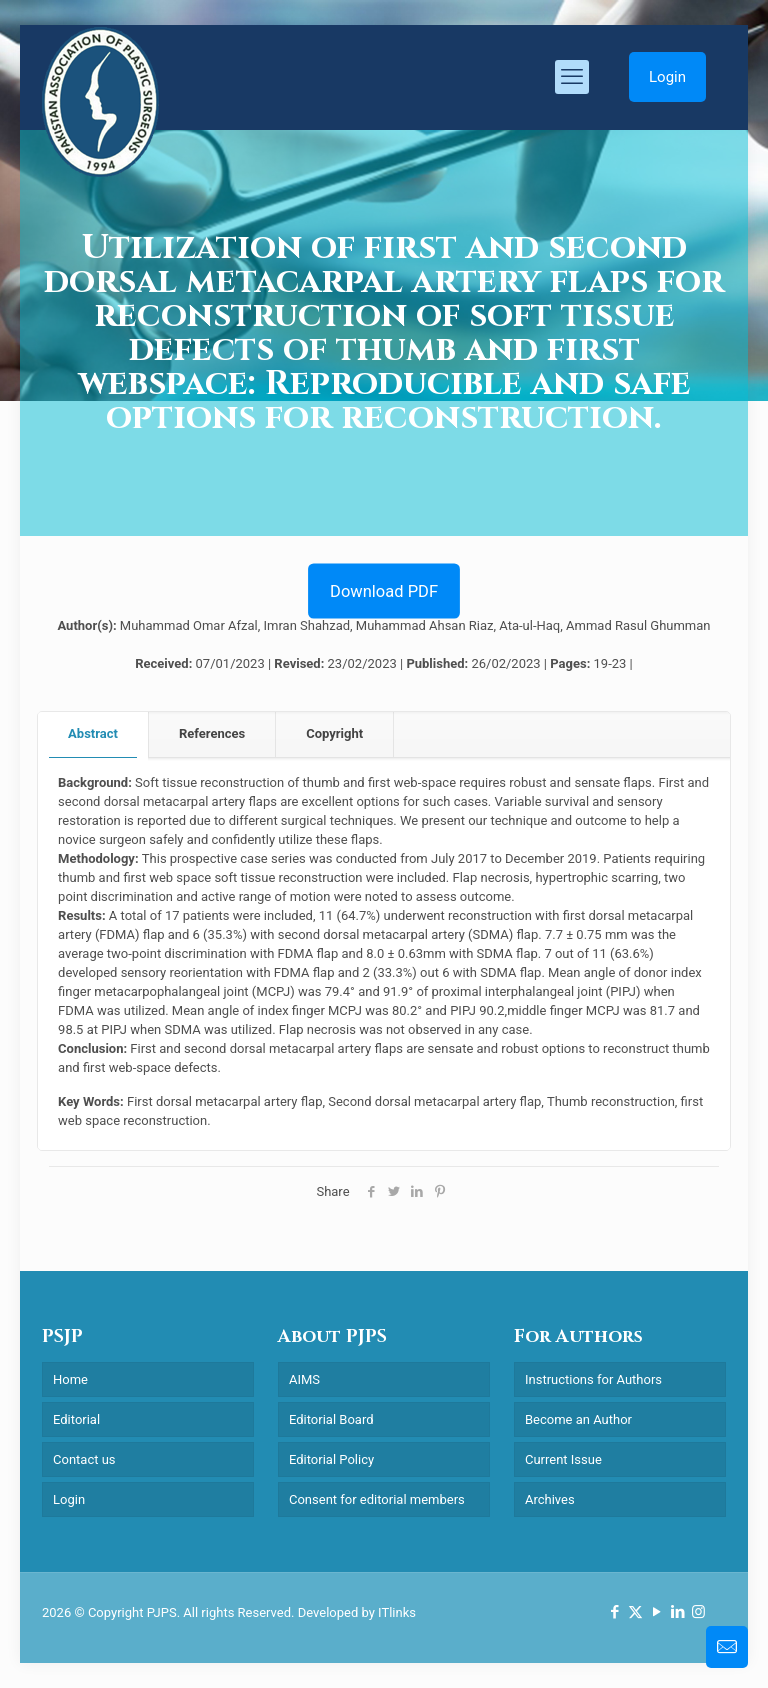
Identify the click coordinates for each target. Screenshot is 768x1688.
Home (70, 1379)
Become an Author (578, 1419)
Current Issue (563, 1459)
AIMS (304, 1379)
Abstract (93, 733)
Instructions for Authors (593, 1379)
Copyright (334, 733)
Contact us (84, 1459)
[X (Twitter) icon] (635, 1612)
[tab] (93, 734)
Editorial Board (331, 1419)
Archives (550, 1499)
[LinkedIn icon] (677, 1612)
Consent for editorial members (377, 1499)
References (212, 733)
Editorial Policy (331, 1459)
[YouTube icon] (656, 1612)
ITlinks (397, 1612)
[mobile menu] (572, 77)
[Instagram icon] (698, 1612)
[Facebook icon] (614, 1612)
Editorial (76, 1419)
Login (667, 77)
